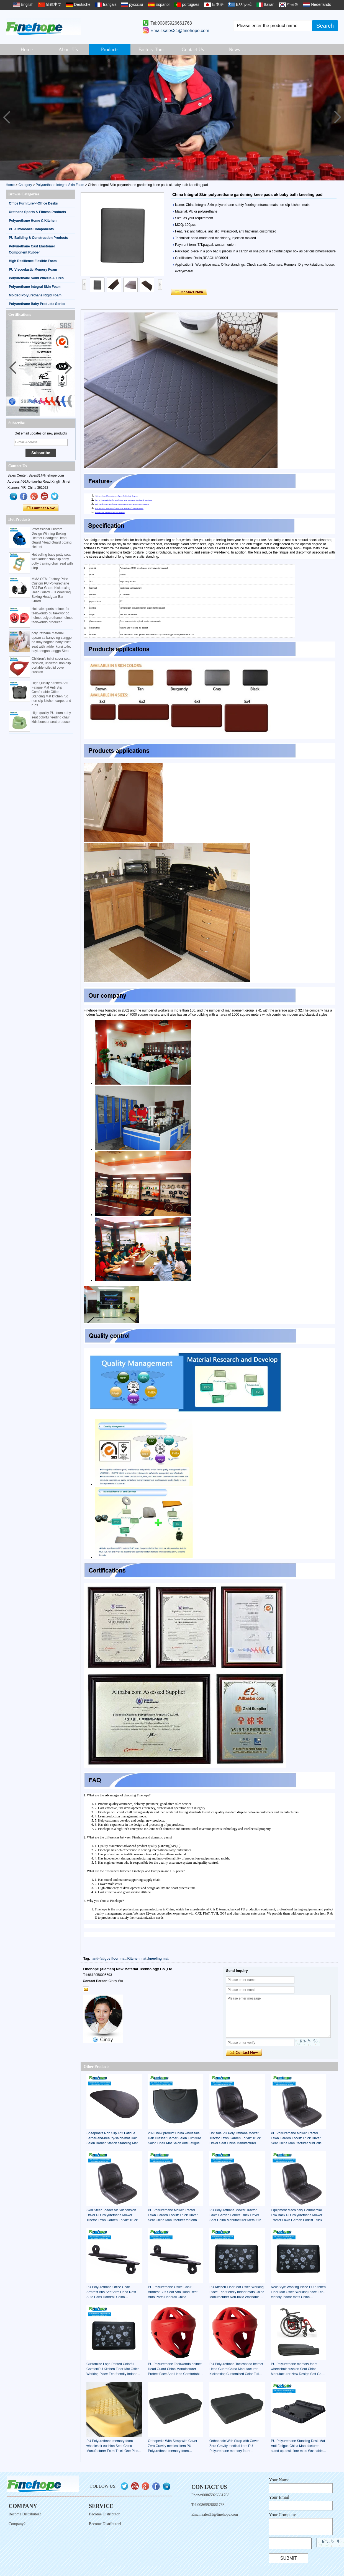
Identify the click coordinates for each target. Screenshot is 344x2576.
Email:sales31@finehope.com (179, 30)
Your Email (279, 2497)
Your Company (282, 2514)
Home (26, 49)
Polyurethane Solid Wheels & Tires (36, 278)
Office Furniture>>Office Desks (33, 203)
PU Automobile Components (31, 229)
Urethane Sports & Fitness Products (37, 212)
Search (325, 26)
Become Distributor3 (25, 2514)
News (234, 49)
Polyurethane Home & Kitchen (33, 221)
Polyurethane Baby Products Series (37, 304)
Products (110, 49)
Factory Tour (151, 49)
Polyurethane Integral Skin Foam (60, 185)
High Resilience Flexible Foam (33, 261)
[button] (337, 118)
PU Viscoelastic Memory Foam (33, 269)
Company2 (17, 2524)
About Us (68, 49)
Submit (288, 2558)
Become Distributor (104, 2514)
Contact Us (193, 49)
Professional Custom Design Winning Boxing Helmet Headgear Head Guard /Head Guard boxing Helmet (51, 538)
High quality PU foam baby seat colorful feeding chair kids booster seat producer (51, 717)
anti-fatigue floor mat (109, 1959)
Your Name (279, 2479)
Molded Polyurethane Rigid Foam (35, 295)
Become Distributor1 (105, 2524)
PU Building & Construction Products (38, 238)
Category (25, 185)
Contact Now (40, 508)
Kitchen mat (137, 1959)
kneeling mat (158, 1959)
